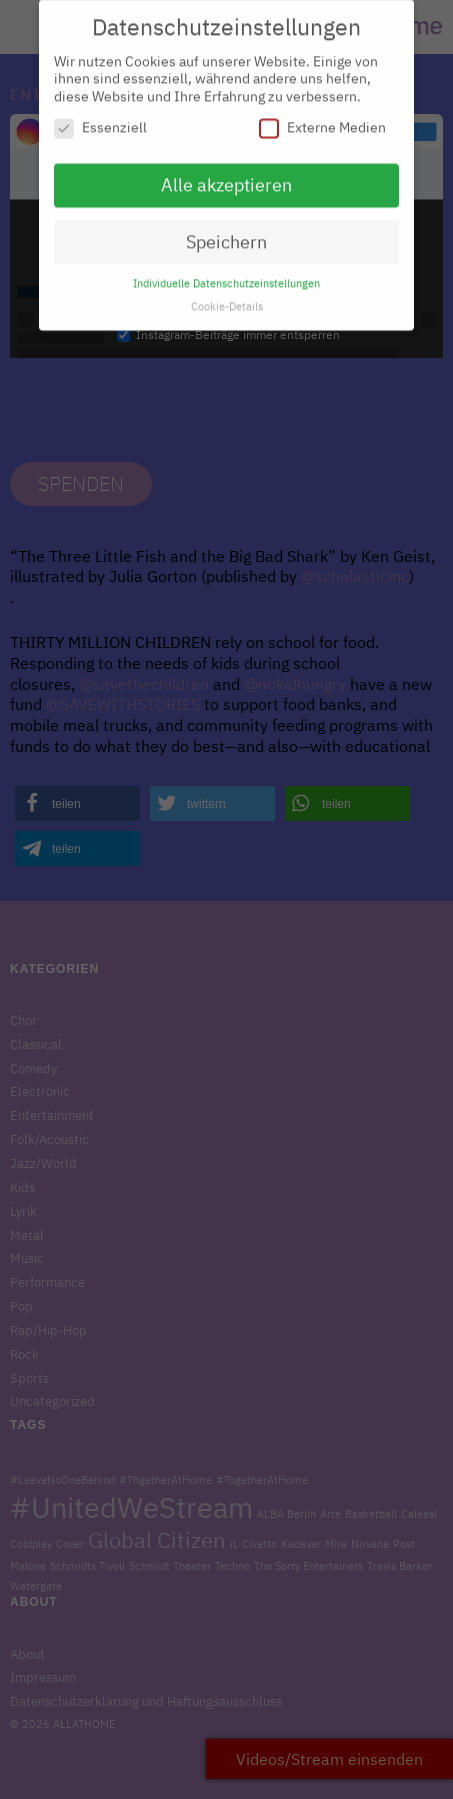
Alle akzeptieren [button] (226, 176)
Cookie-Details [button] (227, 297)
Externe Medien (322, 119)
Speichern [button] (226, 232)
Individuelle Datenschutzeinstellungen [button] (226, 274)
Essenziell (100, 119)
